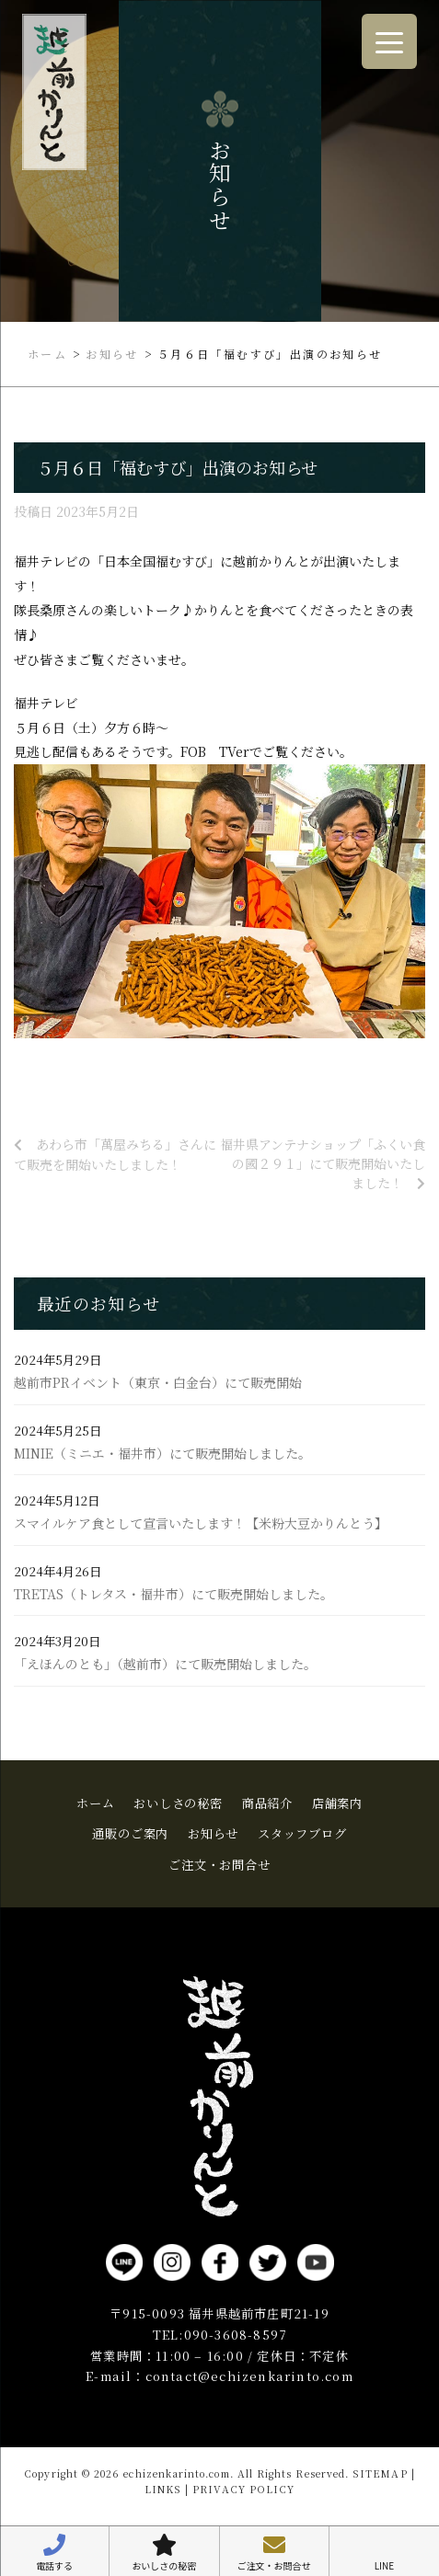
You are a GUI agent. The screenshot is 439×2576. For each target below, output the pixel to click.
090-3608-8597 (235, 2334)
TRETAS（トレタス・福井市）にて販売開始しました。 (173, 1594)
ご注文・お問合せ (219, 1864)
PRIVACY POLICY (243, 2489)
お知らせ (213, 1833)
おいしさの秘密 (178, 1803)
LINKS (162, 2489)
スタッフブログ (302, 1833)
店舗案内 (337, 1803)
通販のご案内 (130, 1833)
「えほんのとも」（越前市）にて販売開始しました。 (165, 1664)
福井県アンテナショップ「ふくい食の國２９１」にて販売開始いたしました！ (322, 1163)
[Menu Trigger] (389, 41)
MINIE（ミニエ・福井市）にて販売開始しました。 (162, 1453)
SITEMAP (379, 2473)
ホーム (95, 1803)
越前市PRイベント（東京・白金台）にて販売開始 (158, 1382)
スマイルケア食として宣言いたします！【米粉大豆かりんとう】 (200, 1523)
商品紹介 (267, 1803)
